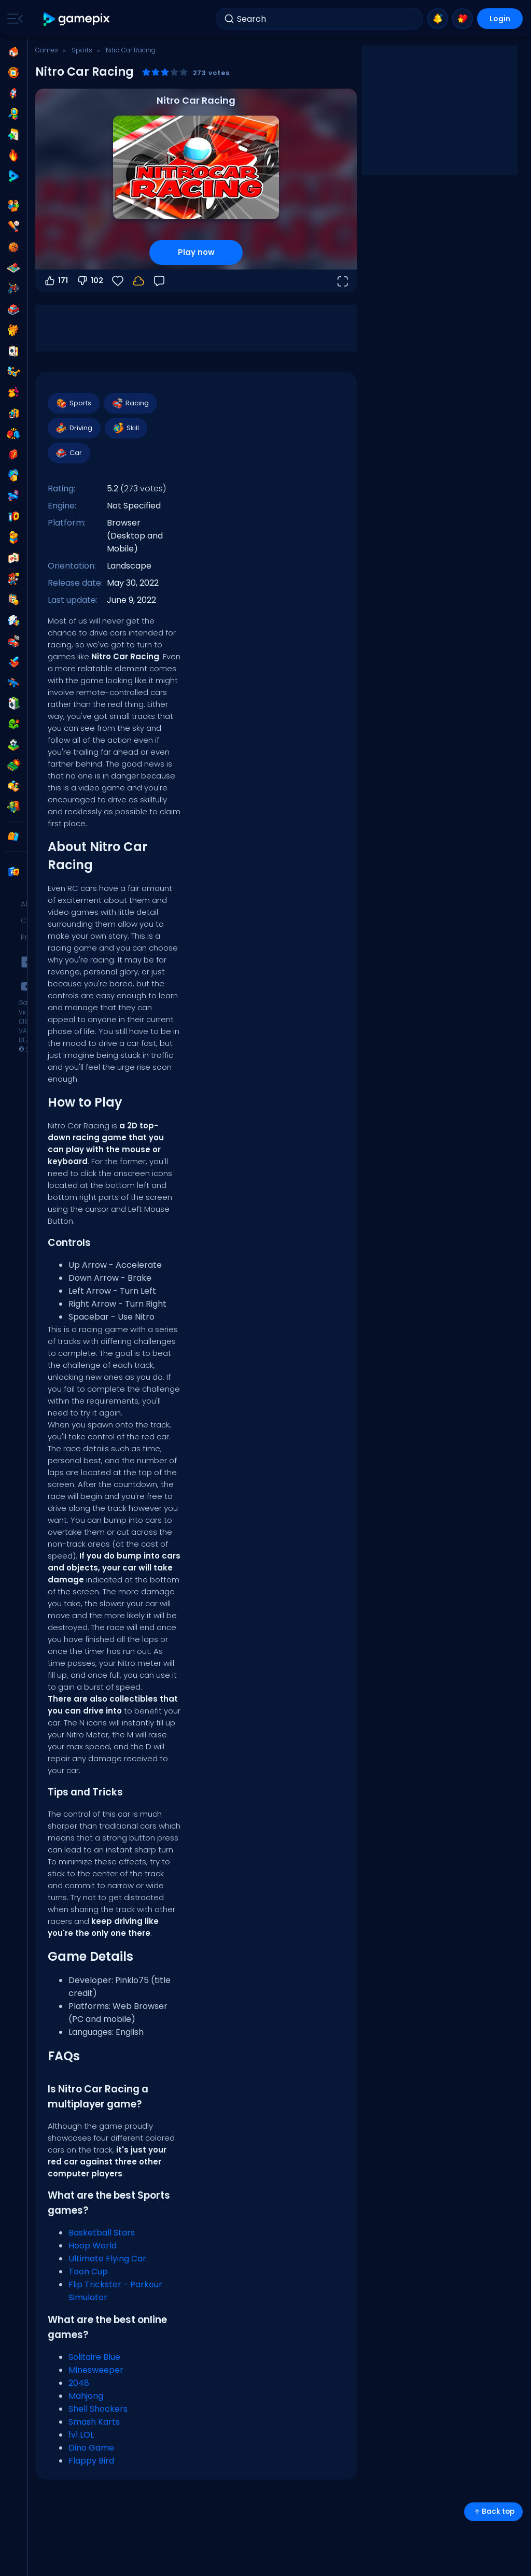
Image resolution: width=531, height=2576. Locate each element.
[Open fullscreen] (342, 281)
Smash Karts (94, 2422)
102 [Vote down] (89, 281)
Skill (125, 428)
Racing (130, 403)
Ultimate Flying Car (107, 2258)
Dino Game (91, 2448)
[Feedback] (159, 281)
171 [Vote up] (56, 281)
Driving (73, 428)
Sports (82, 50)
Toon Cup (88, 2271)
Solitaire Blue (94, 2357)
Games (46, 50)
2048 (78, 2383)
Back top (493, 2511)
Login (500, 18)
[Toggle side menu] (13, 19)
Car (68, 453)
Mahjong (85, 2396)
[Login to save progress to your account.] (138, 281)
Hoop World (92, 2246)
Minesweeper (95, 2370)
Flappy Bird (91, 2461)
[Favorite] (117, 281)
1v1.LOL (81, 2435)
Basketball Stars (101, 2233)
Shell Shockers (98, 2409)
